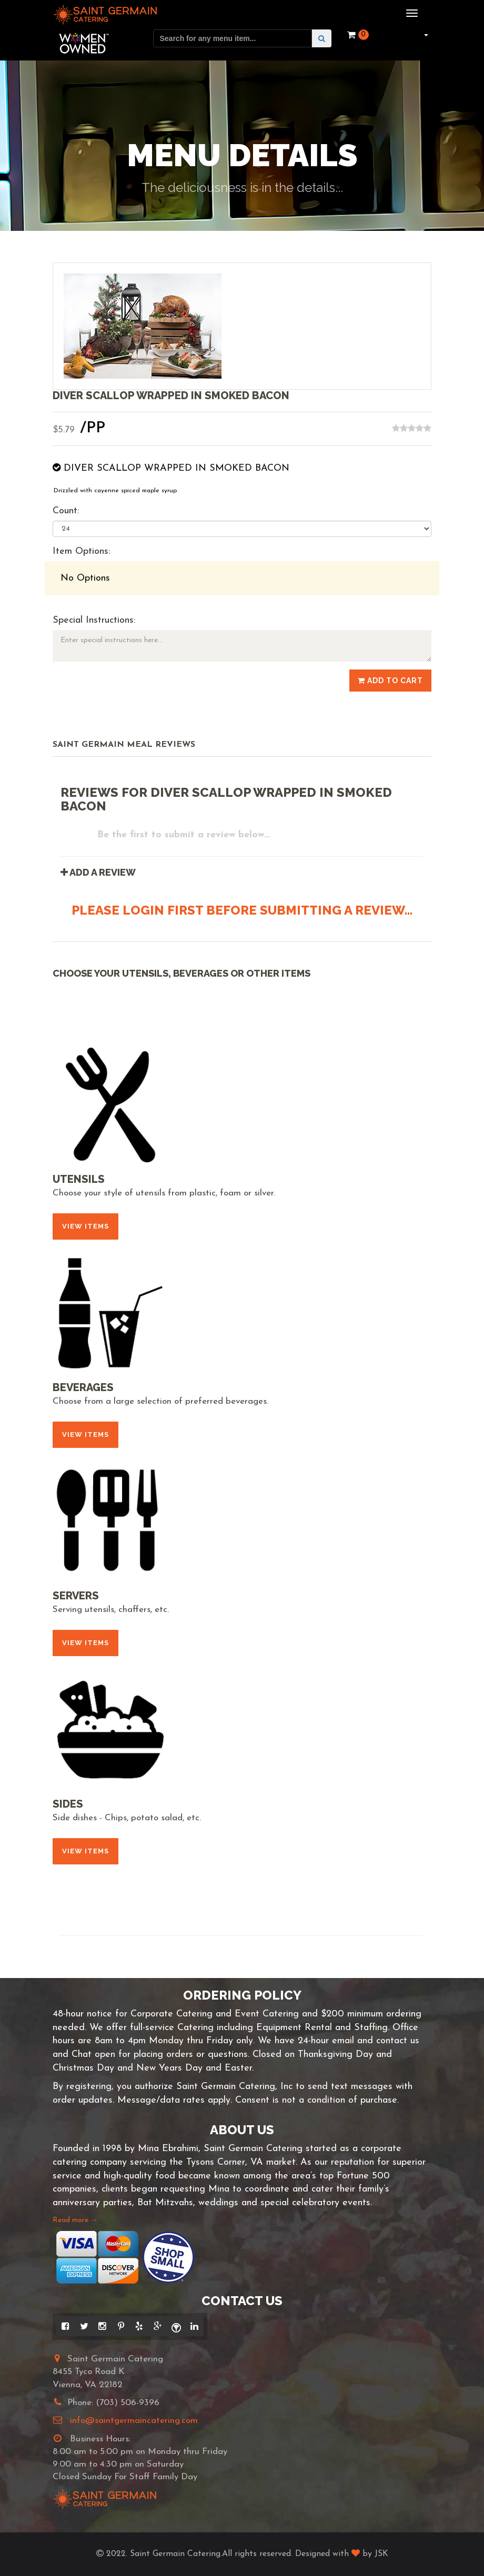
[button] (424, 35)
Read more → (75, 2220)
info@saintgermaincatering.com (134, 2420)
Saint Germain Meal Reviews (124, 745)
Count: (66, 511)
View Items (85, 1226)
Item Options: (81, 551)
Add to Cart (390, 680)
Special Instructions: (94, 620)
